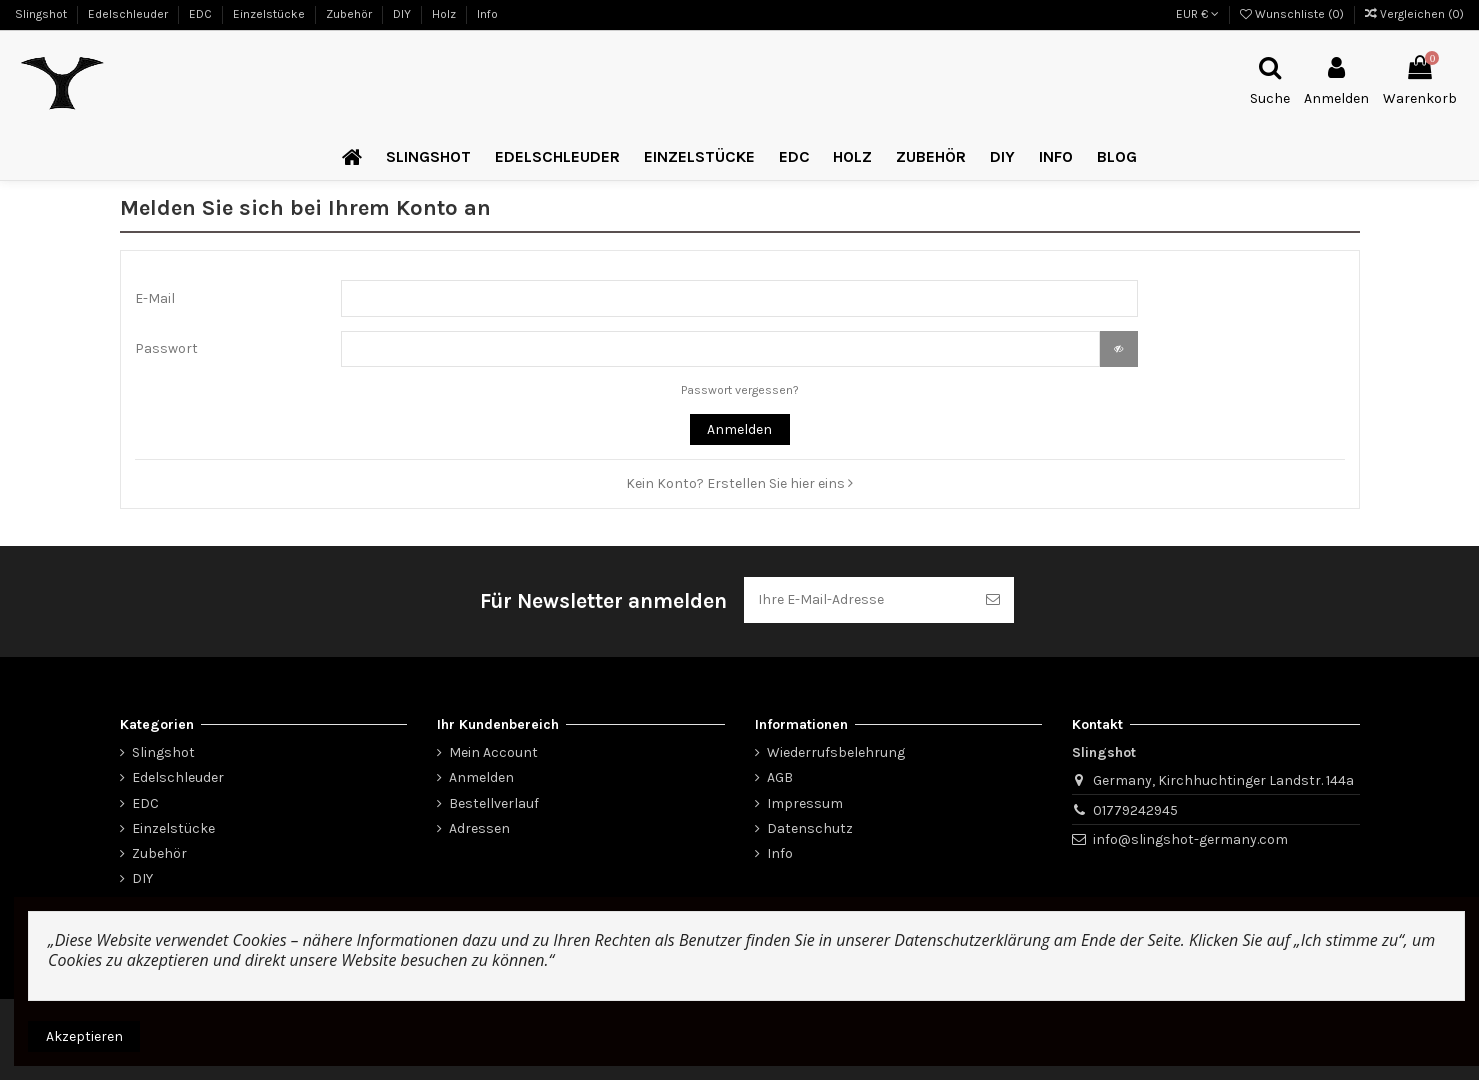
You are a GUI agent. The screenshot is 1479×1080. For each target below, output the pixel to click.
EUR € (1197, 14)
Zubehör (350, 14)
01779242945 (1135, 810)
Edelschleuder (129, 14)
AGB (780, 777)
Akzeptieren (84, 1036)
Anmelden (739, 429)
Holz (445, 14)
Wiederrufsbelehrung (836, 752)
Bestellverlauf (494, 803)
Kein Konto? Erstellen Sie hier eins (739, 483)
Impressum (805, 803)
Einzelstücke (270, 14)
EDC (202, 14)
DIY (403, 14)
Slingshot (42, 14)
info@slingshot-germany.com (1190, 839)
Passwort (166, 348)
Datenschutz (810, 828)
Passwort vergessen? (740, 390)
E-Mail (155, 298)
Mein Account (493, 752)
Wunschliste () (1293, 14)
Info (487, 14)
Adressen (479, 828)
